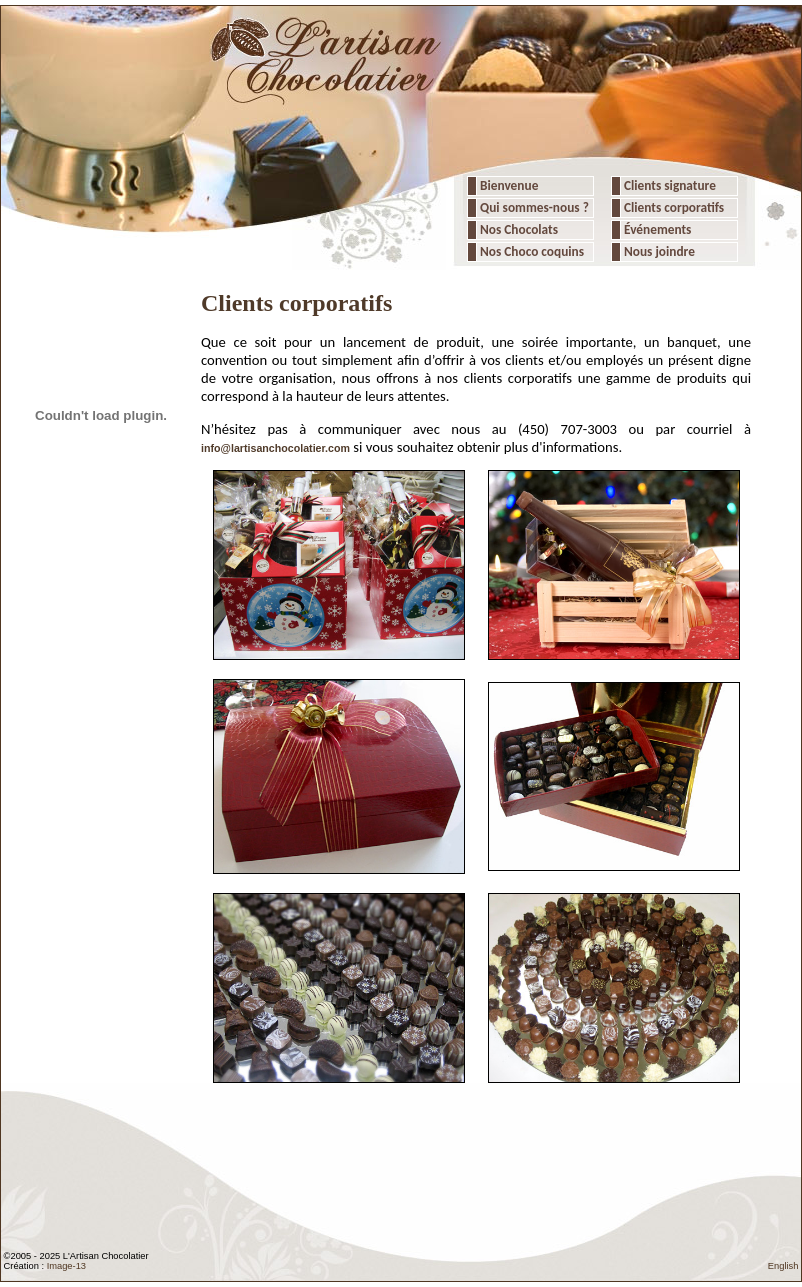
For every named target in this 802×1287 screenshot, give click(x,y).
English (783, 1266)
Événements (656, 229)
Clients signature (668, 185)
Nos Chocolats (517, 229)
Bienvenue (507, 185)
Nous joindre (658, 251)
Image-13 (66, 1266)
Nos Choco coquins (530, 251)
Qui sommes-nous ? (534, 207)
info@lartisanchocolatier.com (275, 448)
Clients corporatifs (672, 207)
